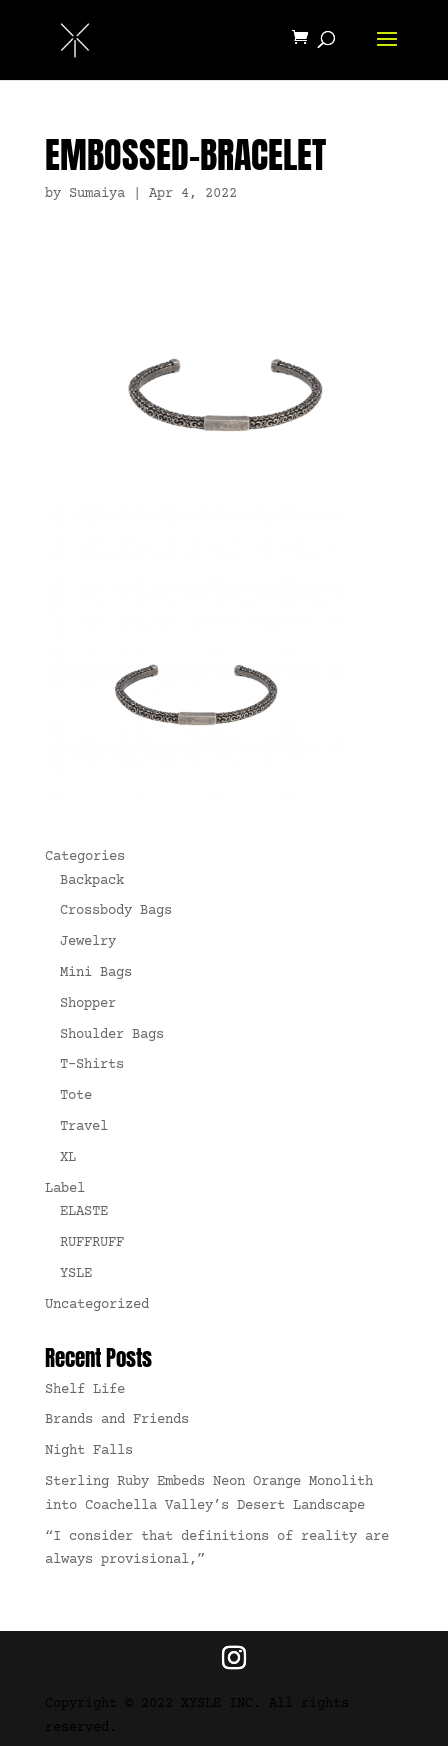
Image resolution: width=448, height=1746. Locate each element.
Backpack (92, 881)
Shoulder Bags (112, 1035)
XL (68, 1158)
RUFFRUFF (92, 1243)
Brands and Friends (117, 1420)
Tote (76, 1096)
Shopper (88, 1004)
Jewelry (88, 942)
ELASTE (84, 1212)
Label (65, 1189)
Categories (85, 857)
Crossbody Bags (116, 911)
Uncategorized (97, 1305)
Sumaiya (97, 194)
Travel (84, 1127)
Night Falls (89, 1451)
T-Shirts (92, 1065)
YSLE (76, 1274)
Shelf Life (85, 1390)
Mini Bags (96, 973)
